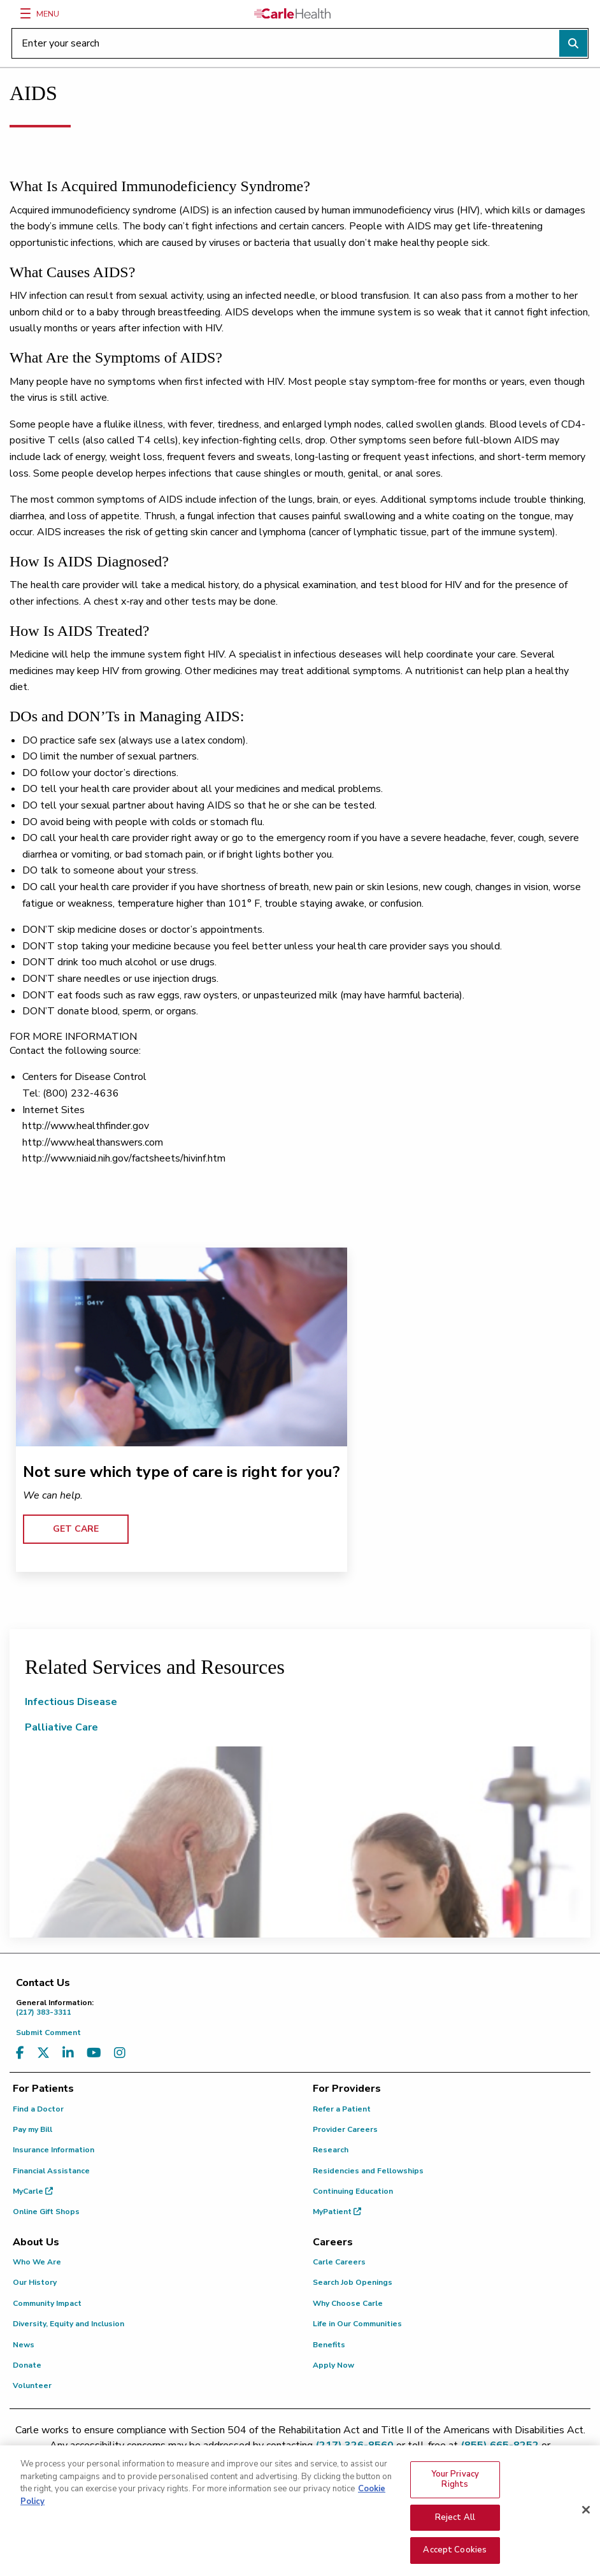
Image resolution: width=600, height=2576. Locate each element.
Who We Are (37, 2262)
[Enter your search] (300, 43)
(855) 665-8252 (500, 2445)
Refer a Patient (342, 2109)
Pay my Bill (32, 2129)
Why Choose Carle (348, 2303)
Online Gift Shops (46, 2211)
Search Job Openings (352, 2282)
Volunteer (32, 2385)
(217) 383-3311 (303, 2007)
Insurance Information (53, 2150)
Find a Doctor (38, 2109)
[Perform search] (573, 43)
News (23, 2345)
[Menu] (25, 13)
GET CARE (76, 1529)
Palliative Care (61, 1727)
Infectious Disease (71, 1702)
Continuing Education (353, 2191)
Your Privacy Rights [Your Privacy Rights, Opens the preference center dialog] (455, 2487)
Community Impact (47, 2303)
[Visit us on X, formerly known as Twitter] (43, 2053)
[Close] (586, 2518)
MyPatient (337, 2211)
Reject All (455, 2525)
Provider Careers (345, 2129)
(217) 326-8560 (354, 2445)
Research (330, 2150)
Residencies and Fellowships (368, 2171)
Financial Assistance (51, 2171)
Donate (27, 2365)
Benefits (329, 2345)
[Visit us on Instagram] (119, 2053)
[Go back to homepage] (292, 13)
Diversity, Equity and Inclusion (68, 2324)
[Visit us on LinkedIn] (68, 2053)
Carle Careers (339, 2262)
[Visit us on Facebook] (20, 2053)
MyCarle (33, 2191)
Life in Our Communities (357, 2324)
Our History (35, 2282)
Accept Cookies (455, 2557)
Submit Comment (48, 2032)
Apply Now (333, 2365)
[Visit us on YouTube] (94, 2053)
